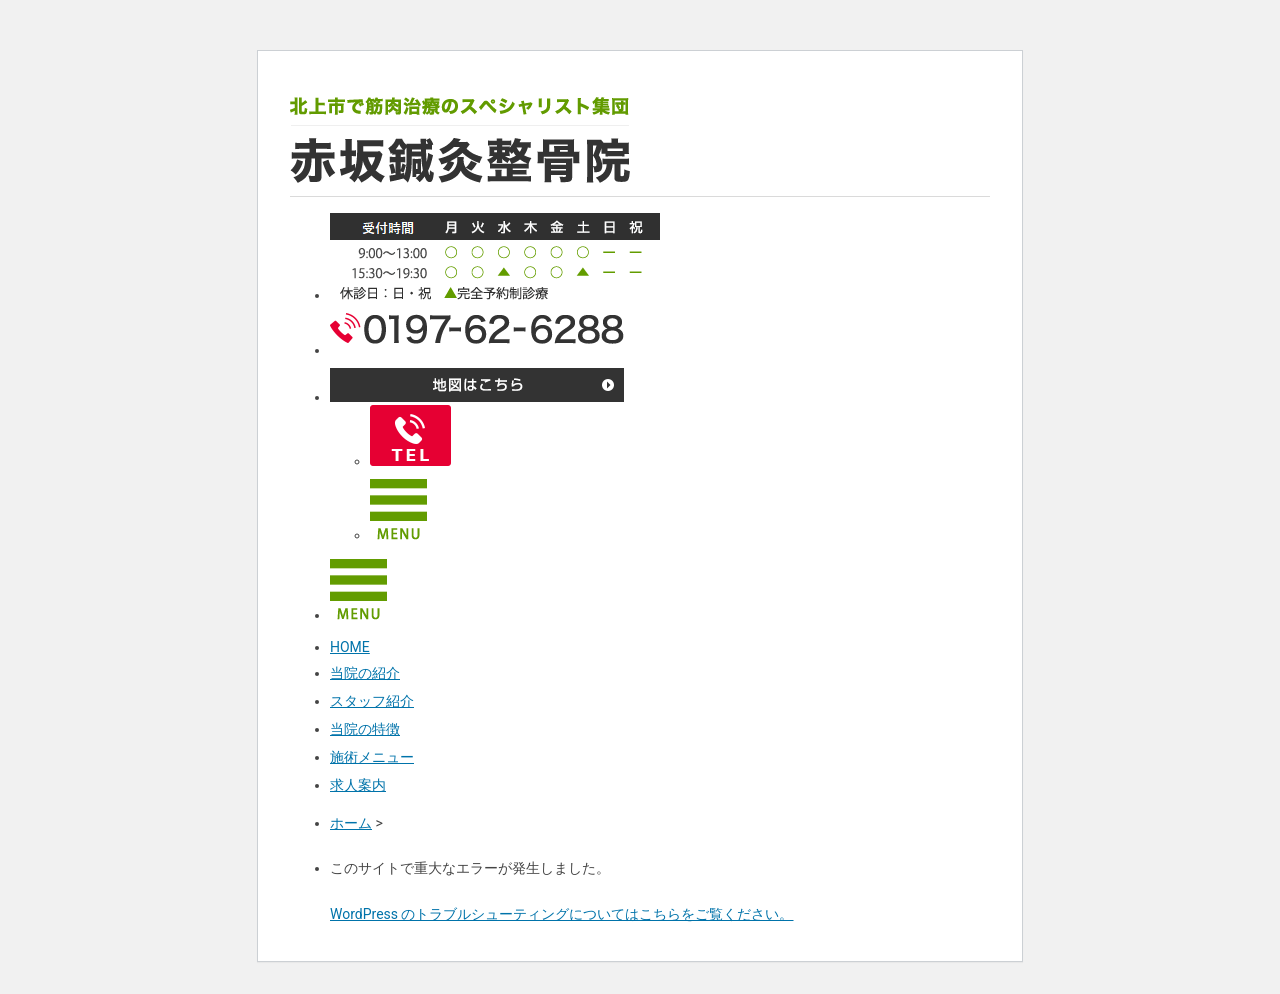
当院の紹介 (365, 673)
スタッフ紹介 (372, 701)
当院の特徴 (365, 729)
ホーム (351, 823)
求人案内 (358, 785)
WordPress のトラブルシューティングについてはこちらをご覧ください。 (562, 914)
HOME (350, 647)
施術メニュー (372, 757)
